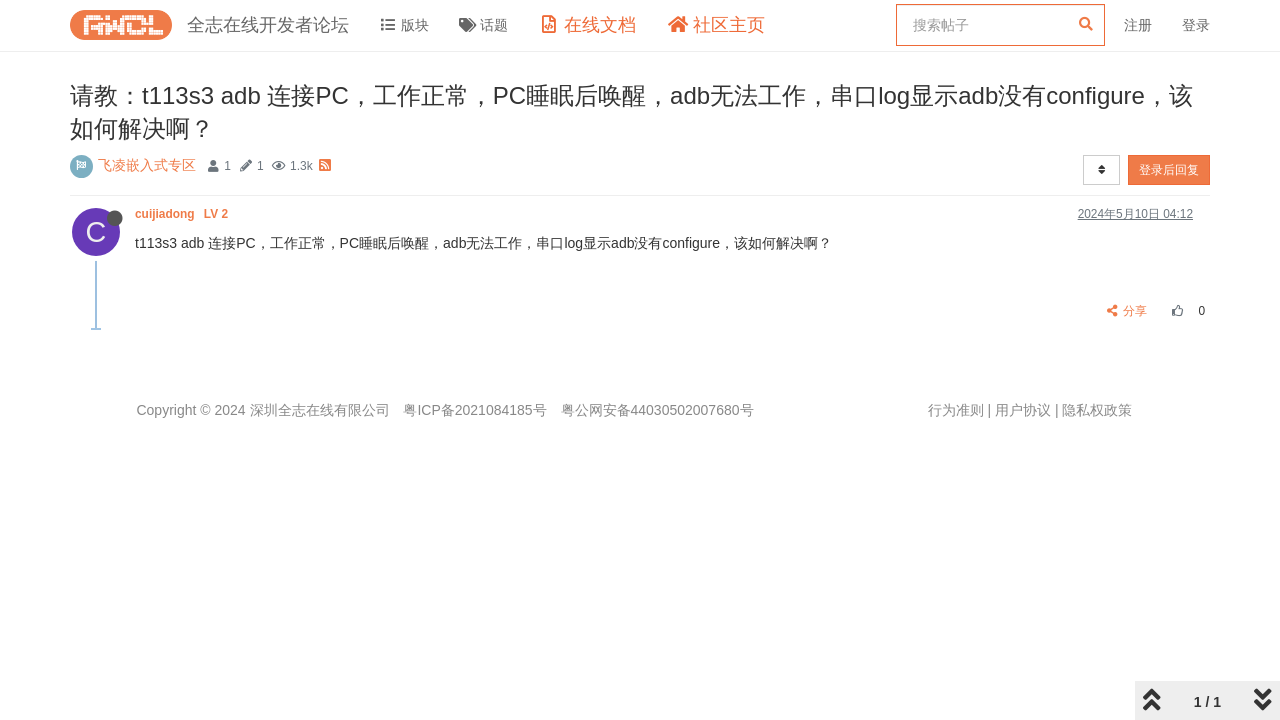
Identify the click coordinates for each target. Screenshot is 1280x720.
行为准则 (956, 410)
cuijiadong (183, 214)
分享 (1127, 311)
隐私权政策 (1097, 410)
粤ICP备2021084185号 (474, 410)
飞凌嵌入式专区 (147, 165)
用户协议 (1023, 410)
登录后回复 (1169, 170)
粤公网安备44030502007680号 (657, 410)
